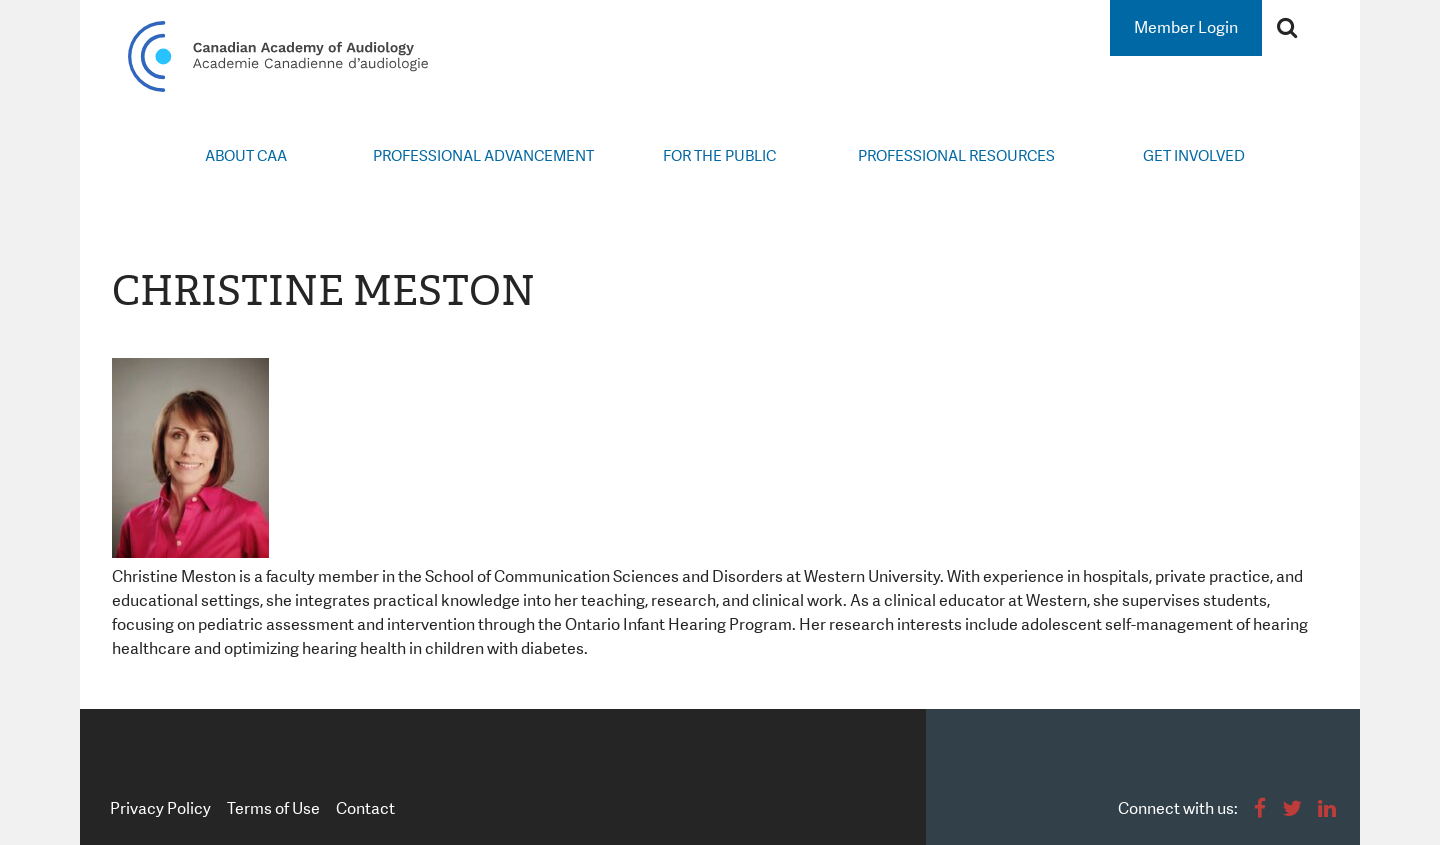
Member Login (1186, 27)
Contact (365, 808)
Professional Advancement (483, 156)
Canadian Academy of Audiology (278, 56)
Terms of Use (273, 808)
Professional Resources (956, 156)
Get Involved (1194, 156)
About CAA (246, 156)
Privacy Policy (160, 808)
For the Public (719, 156)
